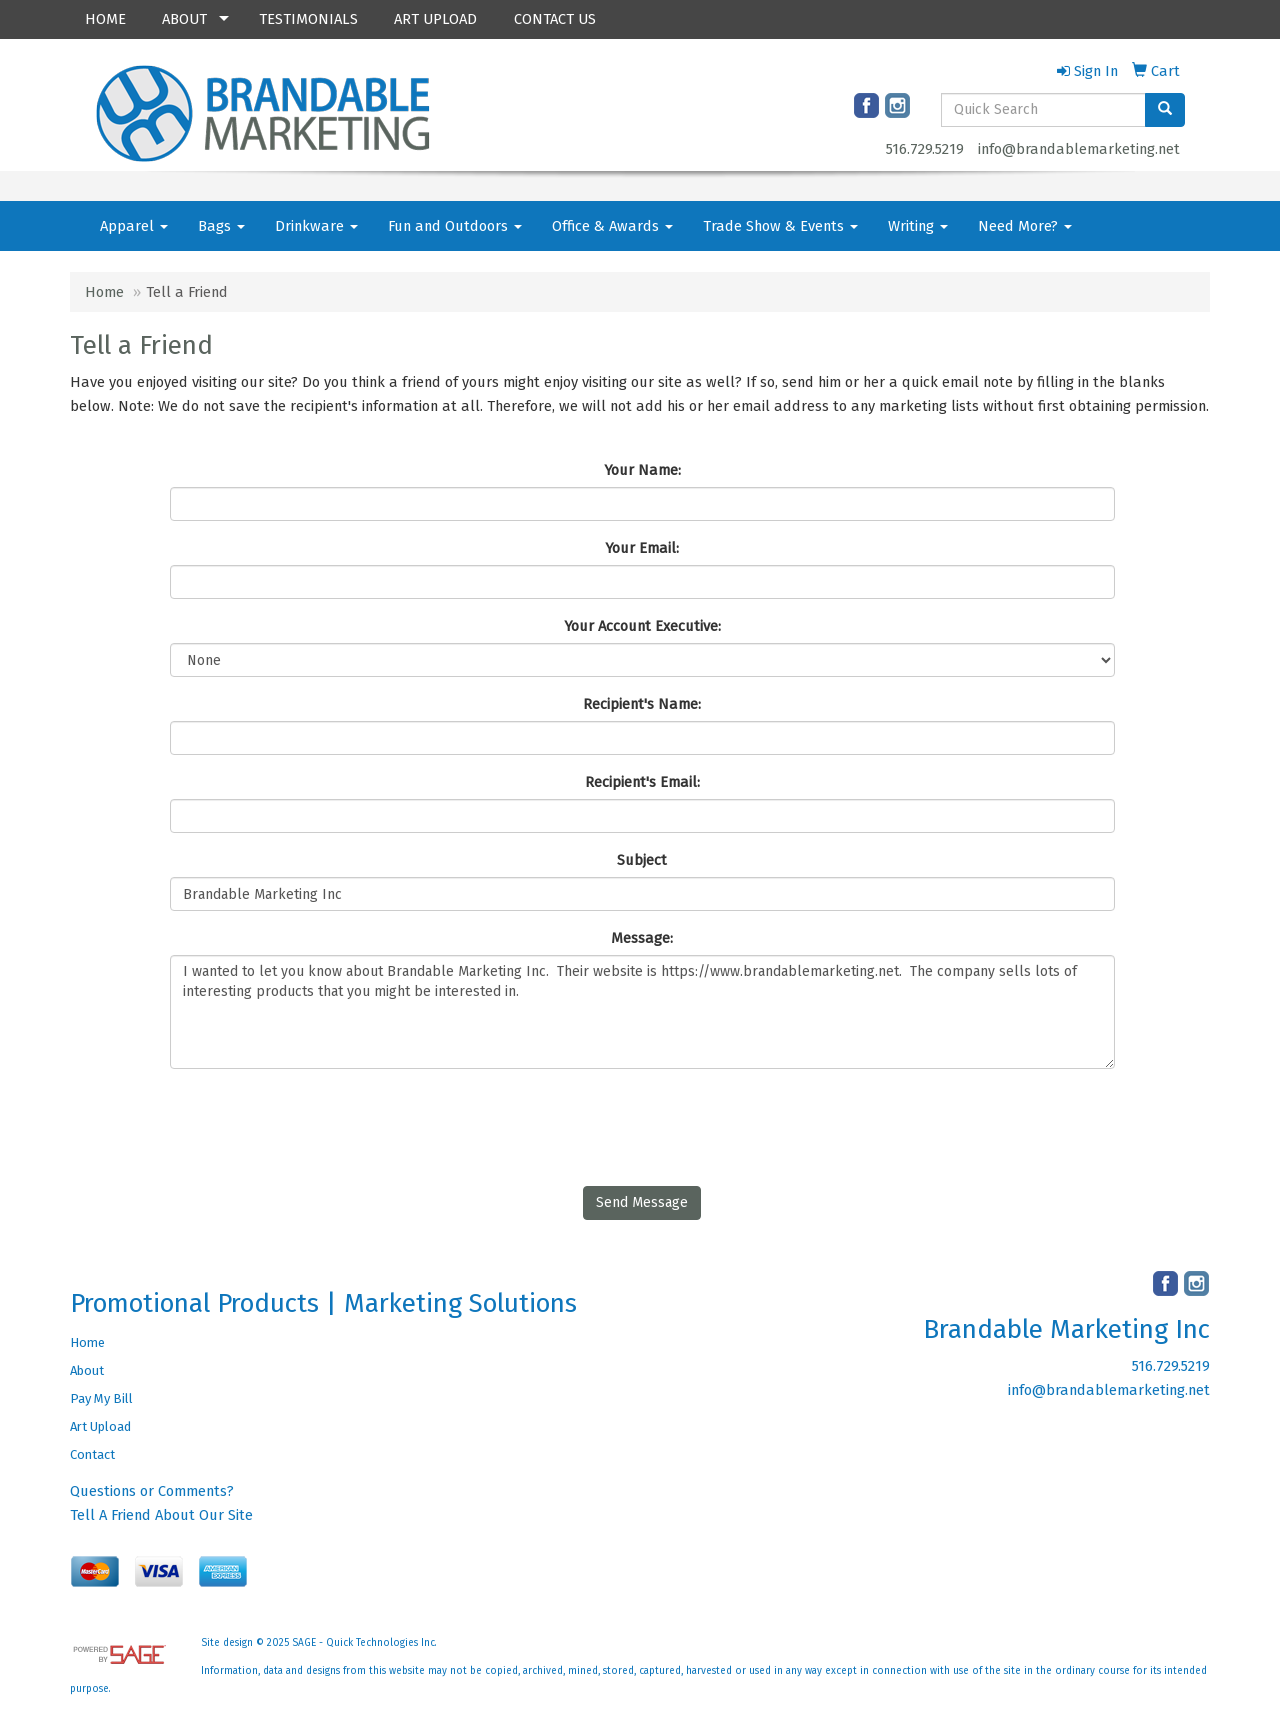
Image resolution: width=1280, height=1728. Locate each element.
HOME (105, 19)
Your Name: (642, 470)
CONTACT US (555, 19)
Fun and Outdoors (455, 226)
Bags (221, 226)
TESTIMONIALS (308, 19)
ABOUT (184, 19)
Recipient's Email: (642, 782)
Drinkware (316, 226)
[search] (1165, 110)
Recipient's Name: (642, 704)
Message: (642, 938)
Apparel (134, 226)
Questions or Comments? (152, 1491)
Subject (642, 860)
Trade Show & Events (780, 226)
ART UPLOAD (435, 19)
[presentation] (322, 1123)
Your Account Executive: (642, 626)
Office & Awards (612, 226)
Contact (92, 1454)
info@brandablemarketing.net (1079, 149)
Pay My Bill (101, 1398)
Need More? (1025, 226)
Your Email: (642, 548)
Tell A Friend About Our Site (161, 1515)
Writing (918, 226)
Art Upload (100, 1426)
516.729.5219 (925, 149)
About (87, 1370)
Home (104, 292)
